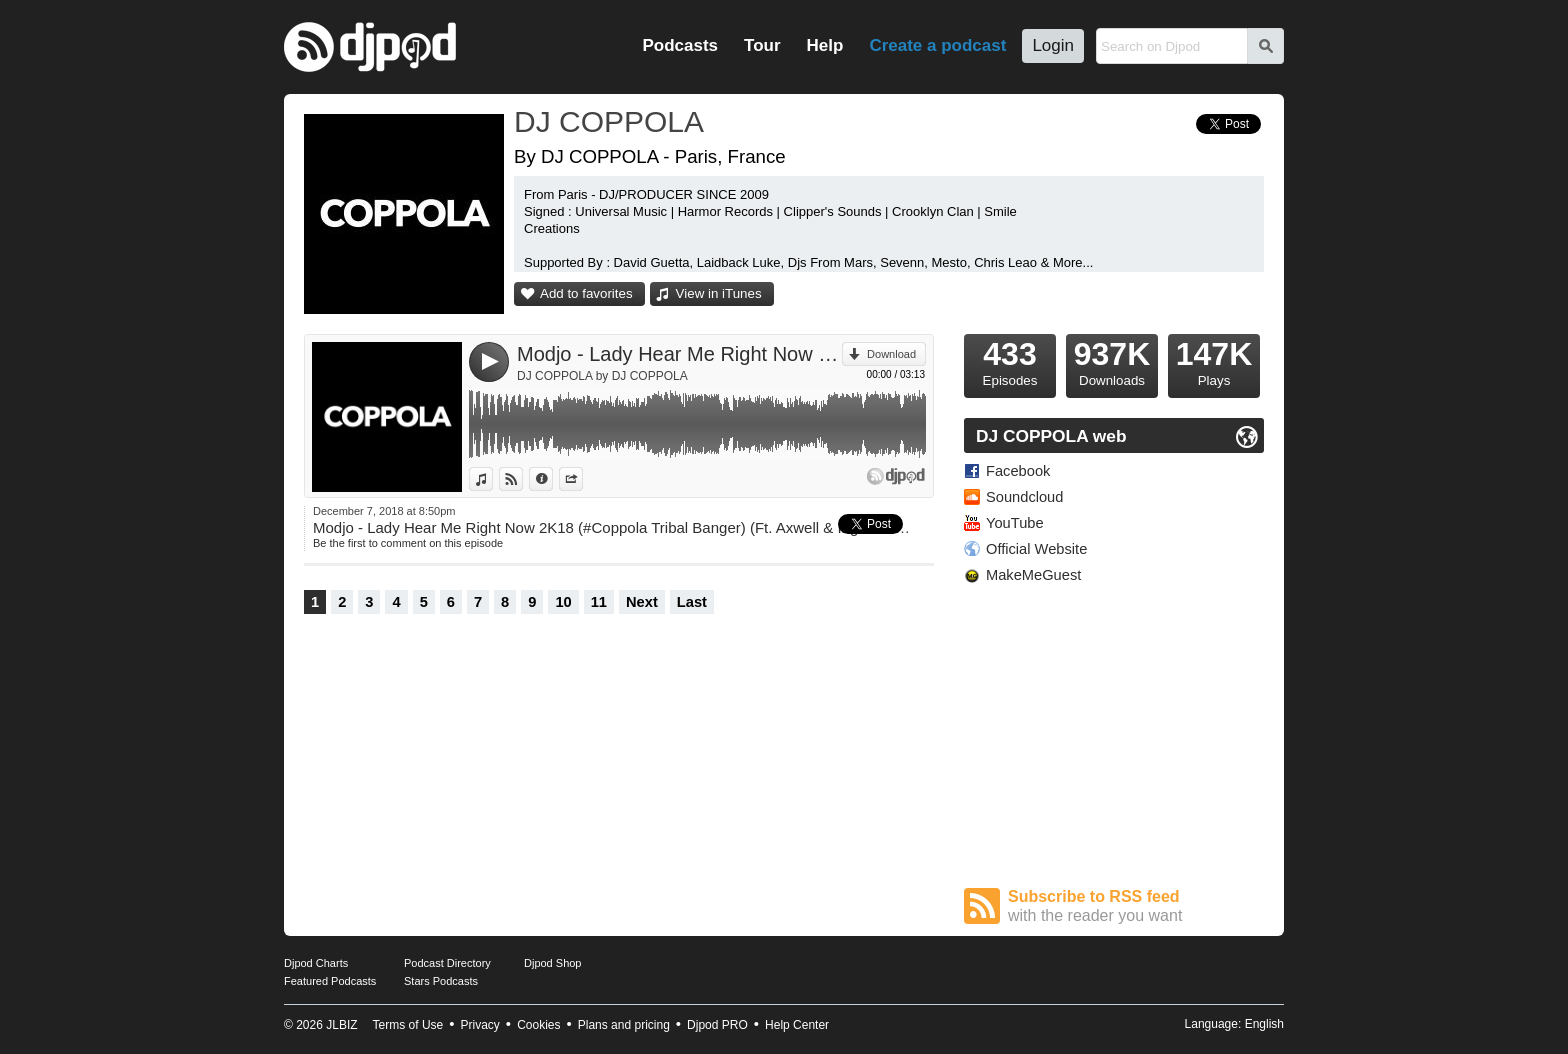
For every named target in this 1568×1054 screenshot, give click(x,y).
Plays (1214, 361)
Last (692, 602)
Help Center (797, 1025)
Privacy (480, 1025)
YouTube (1015, 523)
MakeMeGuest (1033, 575)
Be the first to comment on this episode (408, 543)
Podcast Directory (447, 963)
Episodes (1010, 361)
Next (642, 602)
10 (563, 602)
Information (552, 479)
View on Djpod (522, 479)
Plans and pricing (624, 1025)
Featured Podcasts (330, 981)
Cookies (538, 1025)
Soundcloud (1024, 497)
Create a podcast (937, 45)
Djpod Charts (316, 963)
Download (891, 354)
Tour (762, 45)
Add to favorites (586, 293)
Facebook (1018, 471)
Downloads (1112, 361)
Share (582, 479)
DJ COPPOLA (609, 121)
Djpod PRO (717, 1025)
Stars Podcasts (441, 981)
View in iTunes (719, 293)
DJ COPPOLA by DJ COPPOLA (602, 376)
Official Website (1036, 549)
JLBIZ (341, 1025)
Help (825, 45)
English (1264, 1024)
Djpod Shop (553, 963)
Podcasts (680, 45)
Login (1053, 45)
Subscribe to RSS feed (1136, 906)
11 (599, 602)
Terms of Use (408, 1025)
